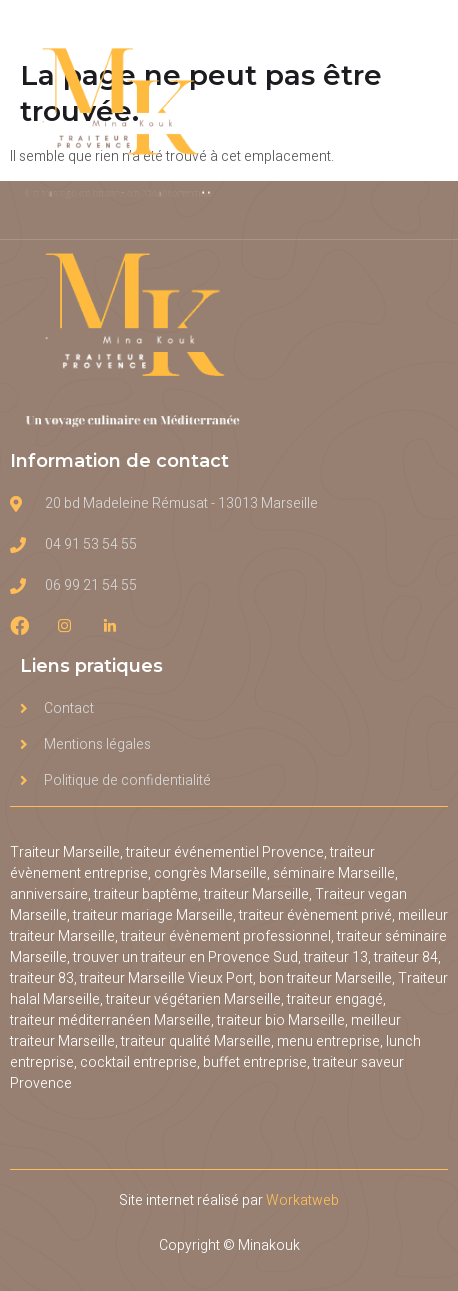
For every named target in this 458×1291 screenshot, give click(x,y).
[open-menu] (427, 119)
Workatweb (302, 1200)
